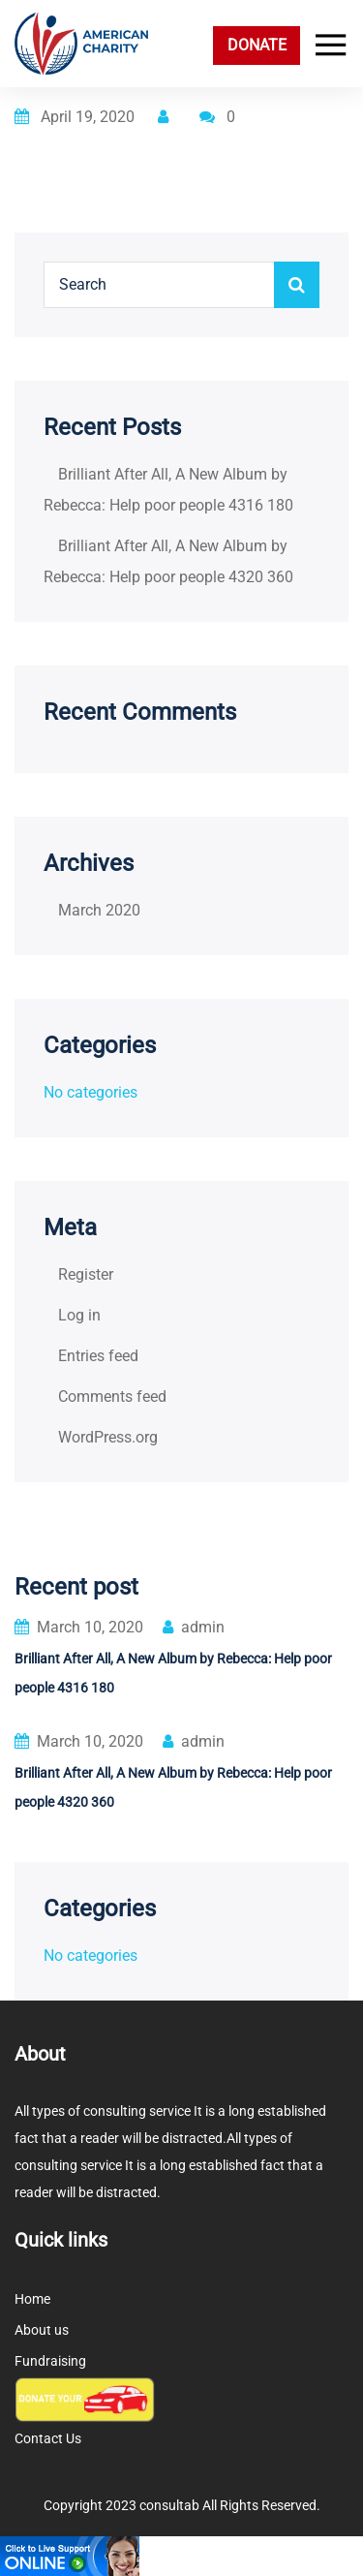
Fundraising (50, 2361)
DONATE (257, 45)
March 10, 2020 (79, 1627)
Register (85, 1274)
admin (194, 1627)
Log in (79, 1315)
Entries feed (98, 1356)
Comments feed (112, 1396)
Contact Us (48, 2438)
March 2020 (99, 910)
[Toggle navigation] (326, 45)
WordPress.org (108, 1437)
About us (42, 2330)
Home (32, 2299)
